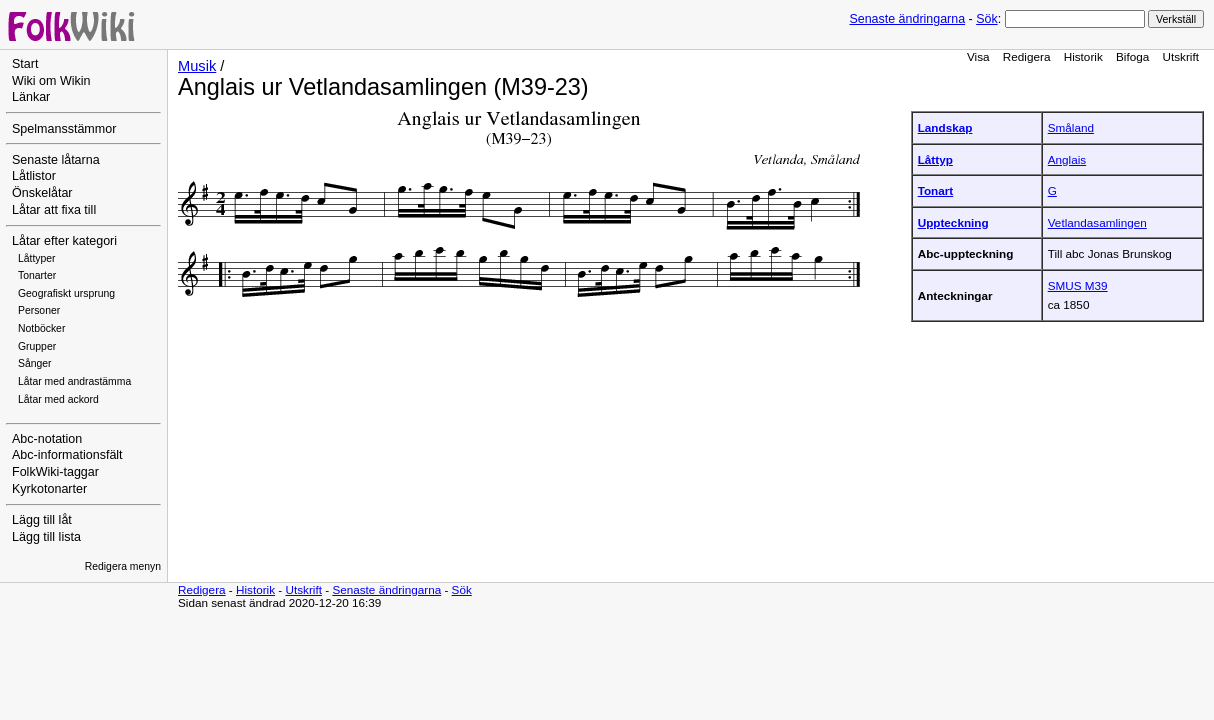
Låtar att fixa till (54, 210)
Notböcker (41, 328)
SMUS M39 (1078, 285)
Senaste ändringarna (907, 19)
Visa (978, 56)
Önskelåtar (42, 193)
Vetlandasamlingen (1097, 222)
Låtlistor (34, 176)
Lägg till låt (42, 520)
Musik (197, 66)
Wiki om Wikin (51, 81)
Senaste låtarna (56, 160)
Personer (39, 310)
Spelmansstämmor (64, 129)
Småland (1071, 127)
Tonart (936, 190)
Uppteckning (953, 222)
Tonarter (37, 275)
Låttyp (935, 159)
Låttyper (37, 258)
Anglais (1067, 159)
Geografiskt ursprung (66, 293)
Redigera (1027, 56)
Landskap (945, 127)
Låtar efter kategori (64, 241)
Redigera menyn (123, 566)
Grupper (37, 346)
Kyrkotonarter (49, 489)
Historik (1083, 56)
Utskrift (1181, 56)
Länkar (31, 97)
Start (25, 64)
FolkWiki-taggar (55, 472)
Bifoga (1132, 56)
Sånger (35, 363)
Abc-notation (47, 439)
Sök (986, 19)
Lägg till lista (46, 537)
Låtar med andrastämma (74, 381)
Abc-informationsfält (67, 455)
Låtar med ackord (58, 399)
